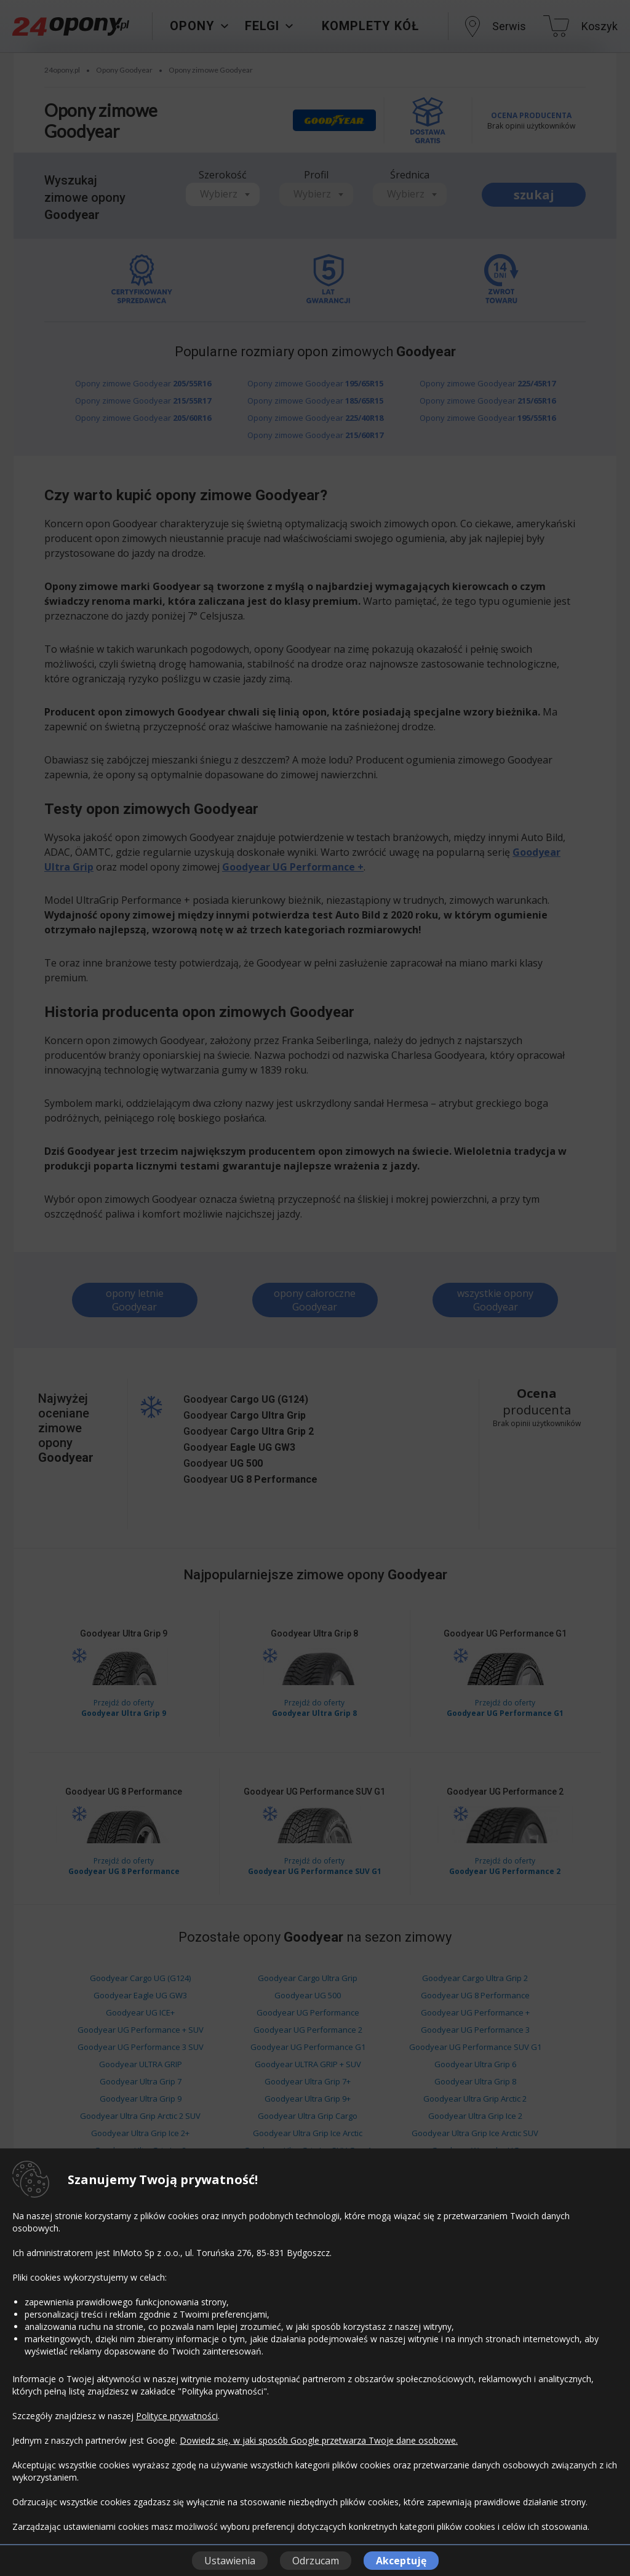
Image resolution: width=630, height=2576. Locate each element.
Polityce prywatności (177, 2416)
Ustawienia (229, 2560)
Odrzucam (315, 2560)
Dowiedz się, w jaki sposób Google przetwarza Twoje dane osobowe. (319, 2440)
